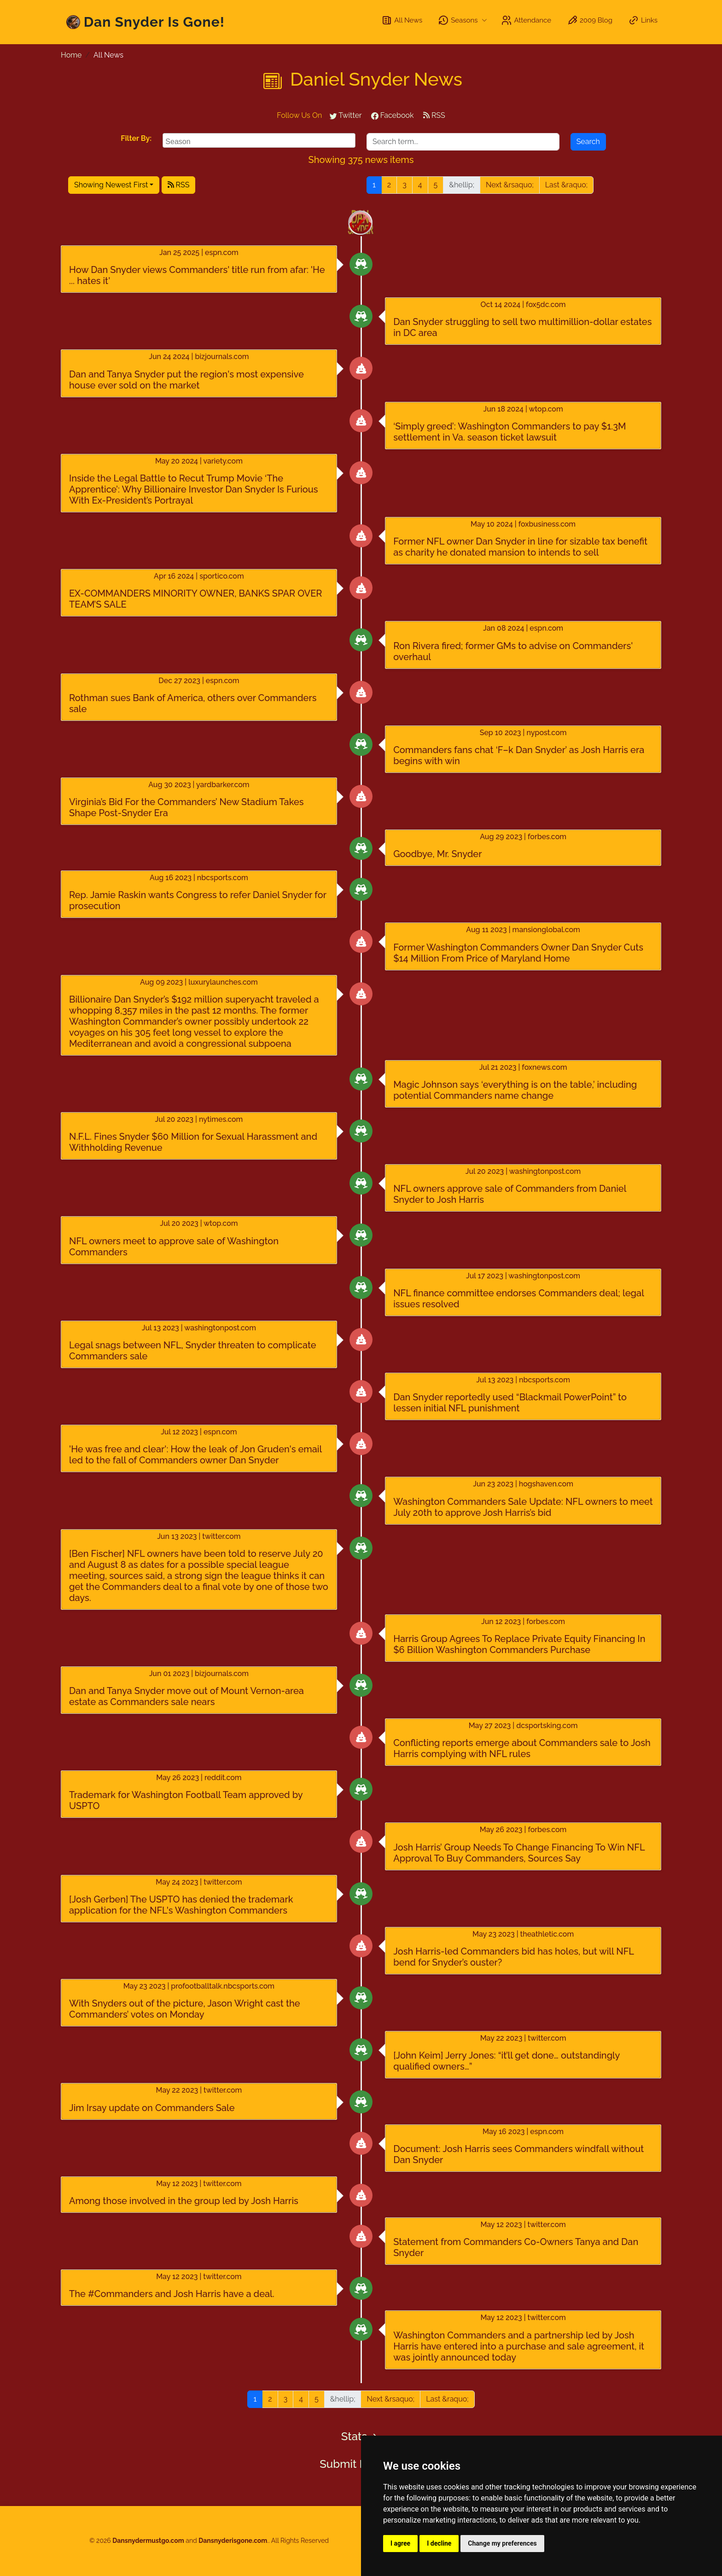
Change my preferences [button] (502, 2543)
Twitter (346, 115)
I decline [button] (439, 2543)
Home (71, 55)
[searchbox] (260, 140)
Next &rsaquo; (510, 184)
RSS (434, 115)
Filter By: (136, 138)
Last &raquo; (566, 184)
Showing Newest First (111, 184)
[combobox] (259, 140)
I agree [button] (400, 2543)
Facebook (392, 115)
